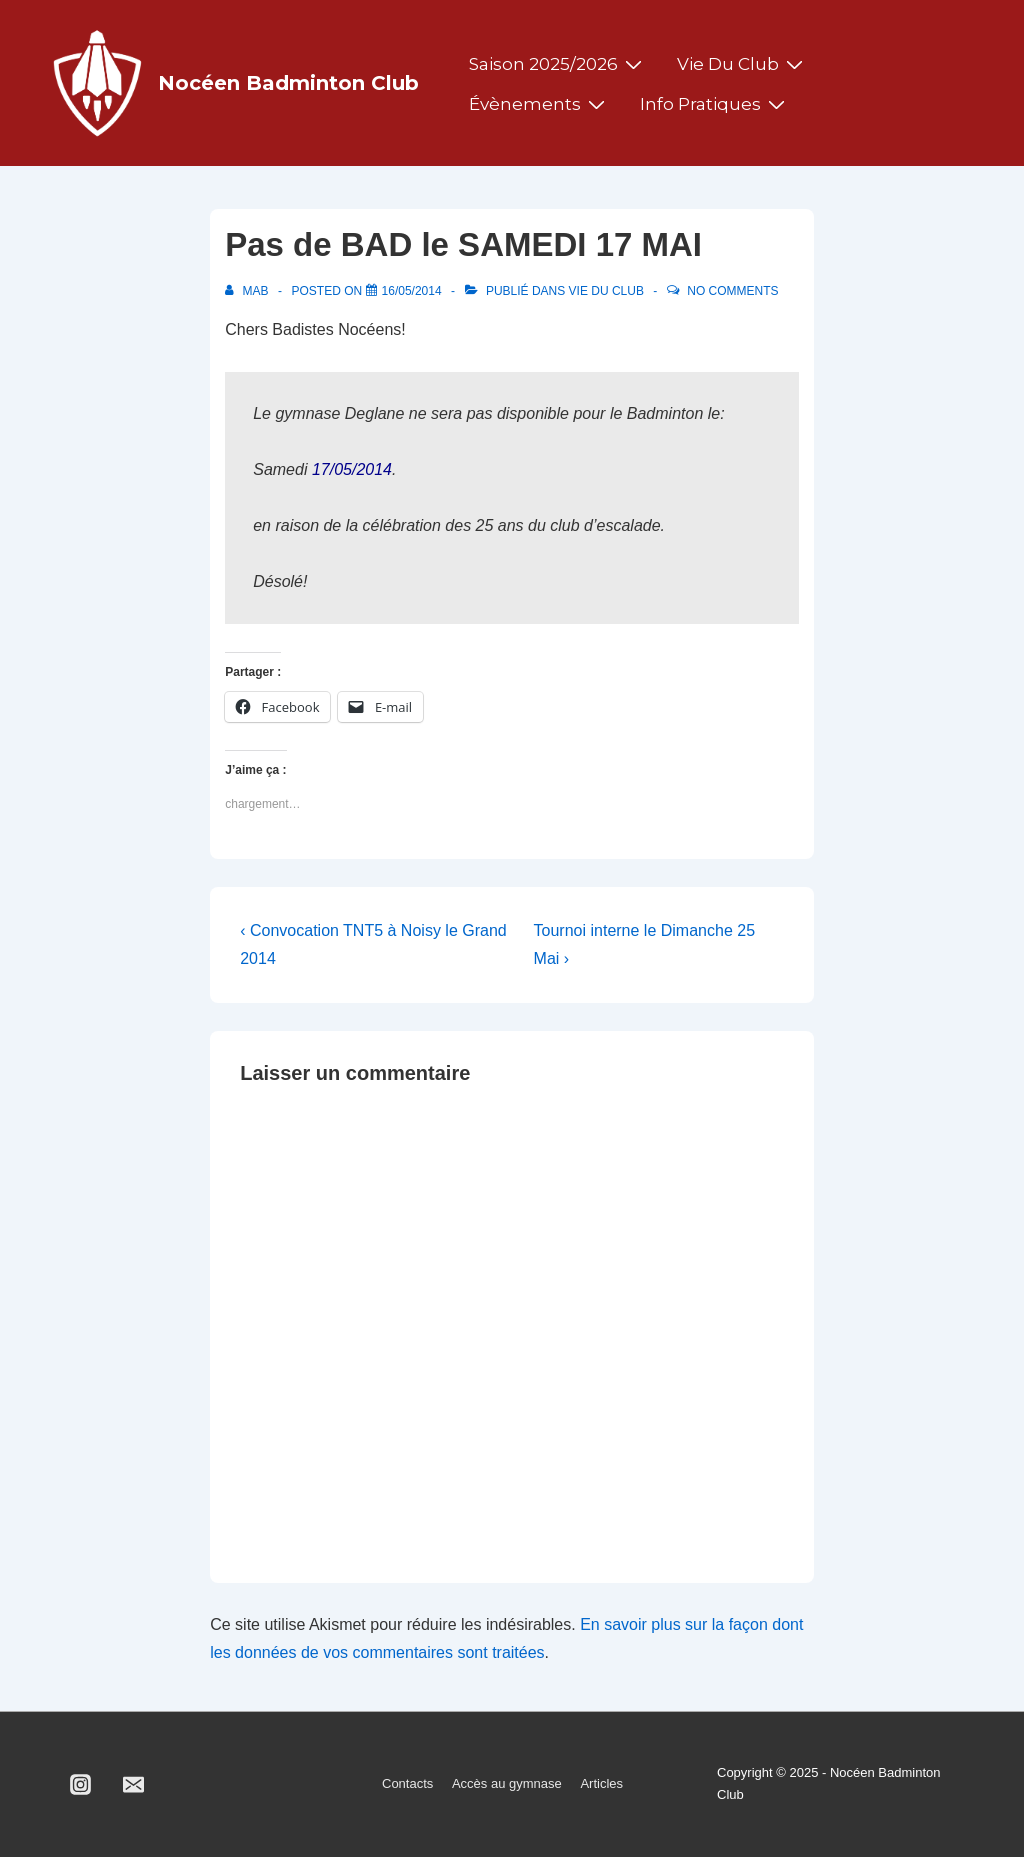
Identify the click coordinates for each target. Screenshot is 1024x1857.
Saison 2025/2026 (558, 64)
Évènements (539, 104)
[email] (134, 1784)
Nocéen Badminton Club (288, 83)
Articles (601, 1783)
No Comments (732, 291)
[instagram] (81, 1784)
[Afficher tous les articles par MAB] (248, 291)
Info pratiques (715, 104)
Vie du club (742, 64)
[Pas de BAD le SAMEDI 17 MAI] (412, 291)
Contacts (407, 1783)
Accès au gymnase (507, 1783)
